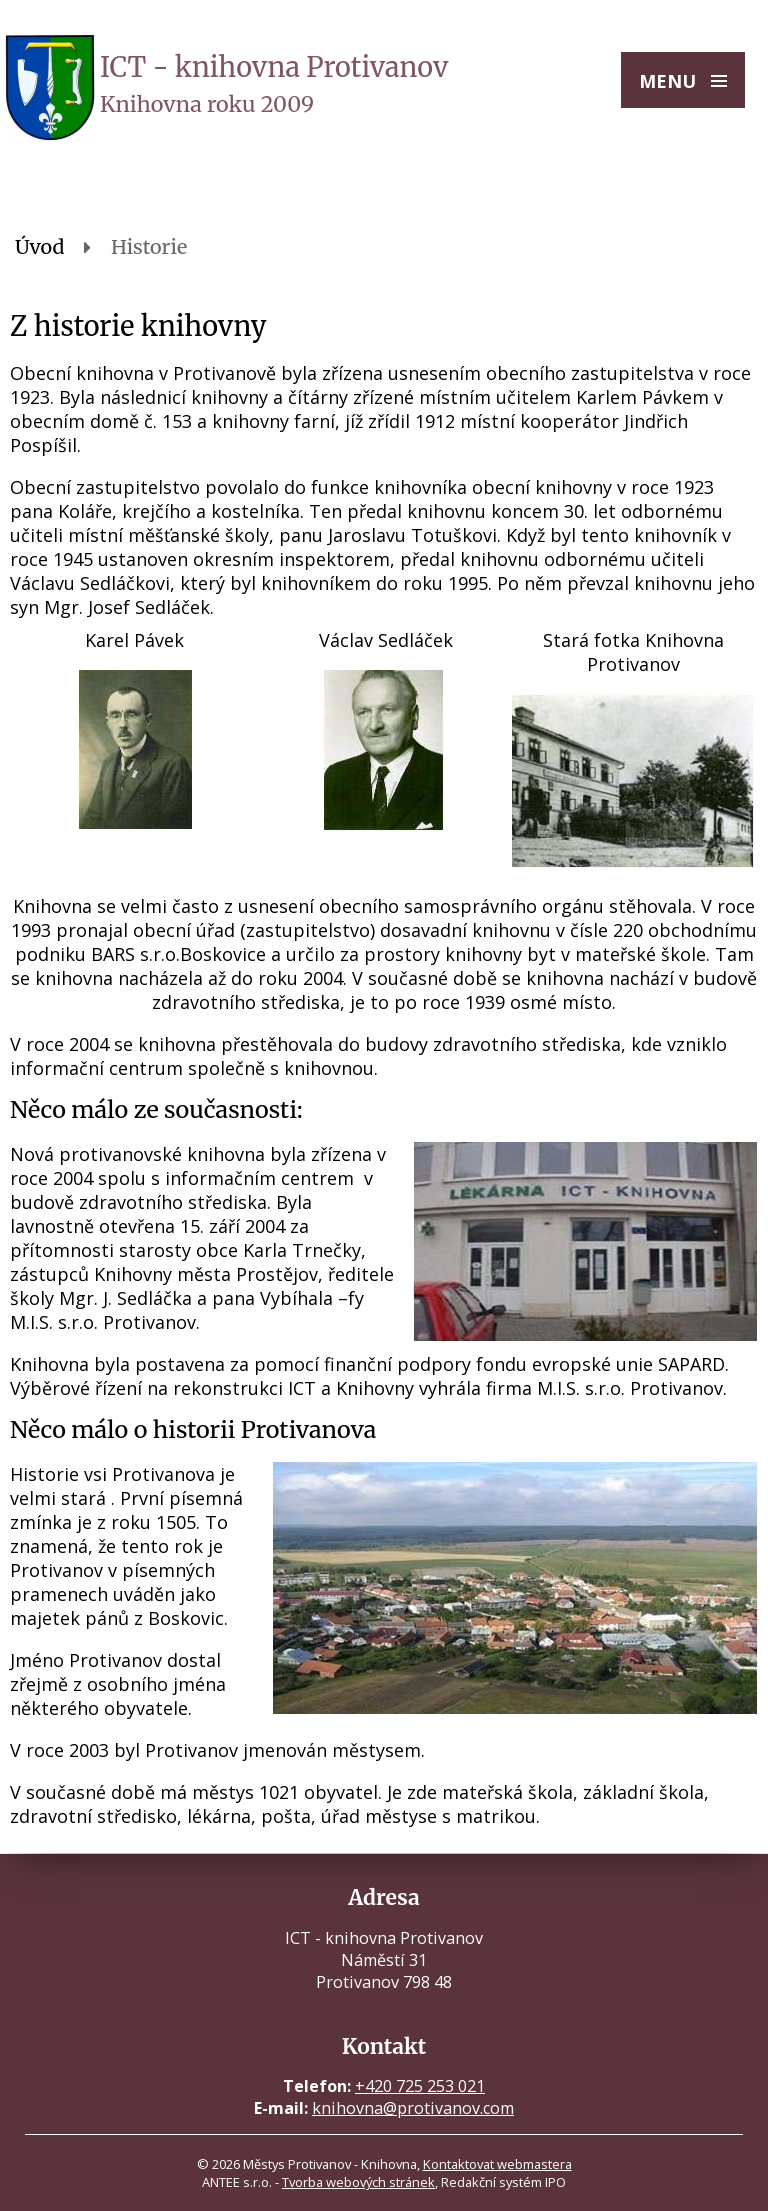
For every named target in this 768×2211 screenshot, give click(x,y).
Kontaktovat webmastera (497, 2164)
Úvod (40, 247)
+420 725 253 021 (420, 2086)
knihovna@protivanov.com (413, 2108)
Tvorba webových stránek (358, 2182)
